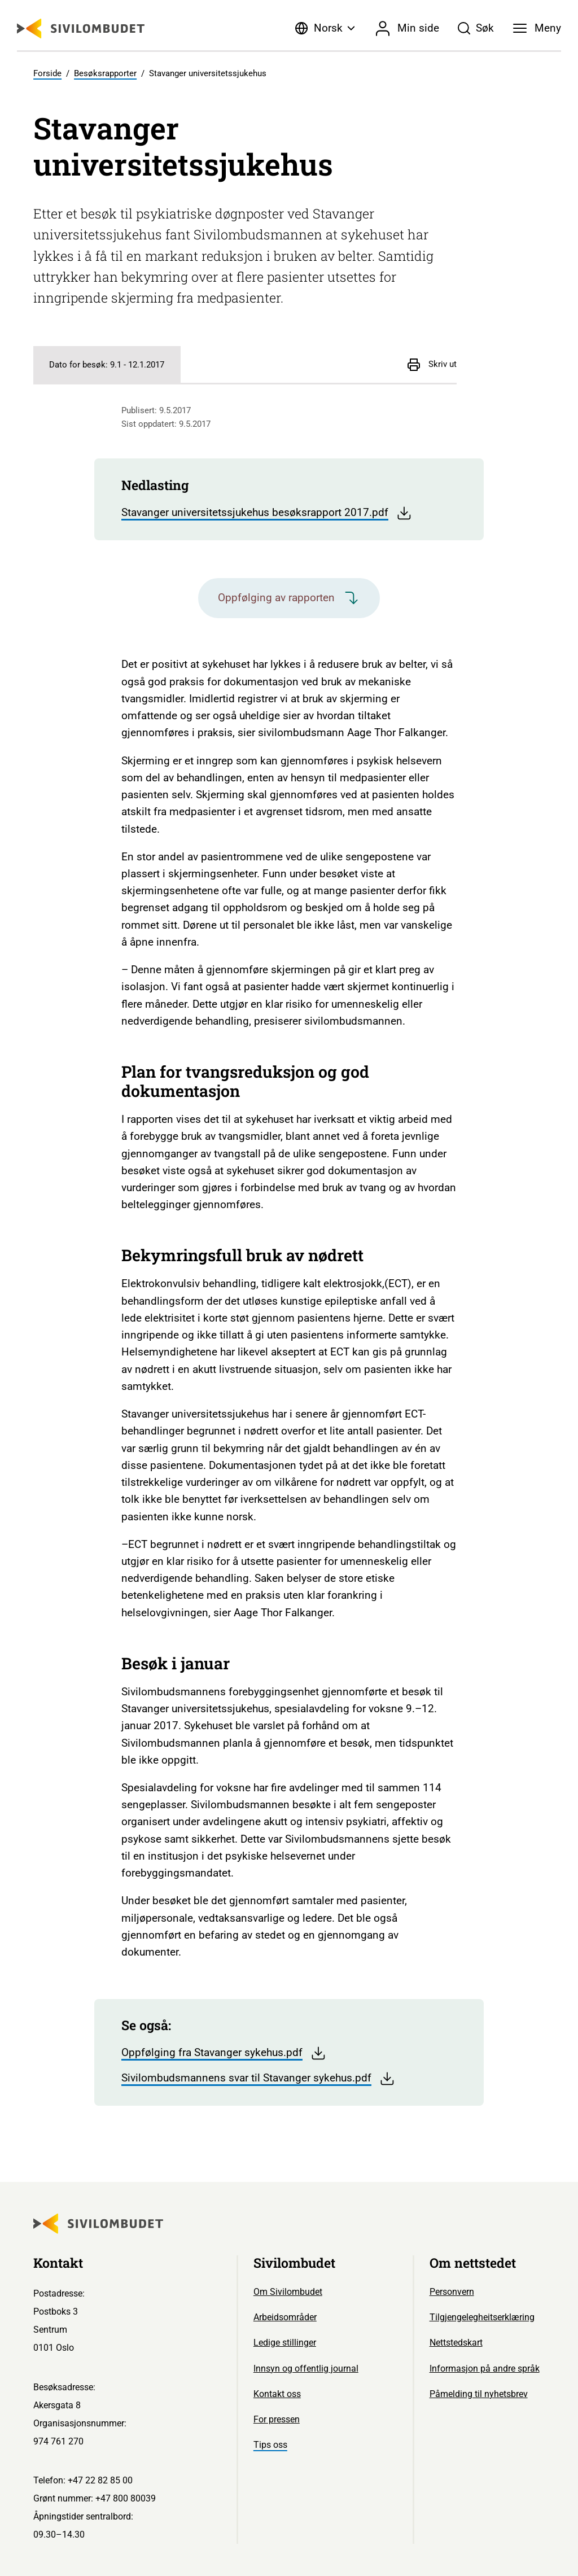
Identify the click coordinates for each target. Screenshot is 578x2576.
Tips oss (270, 2444)
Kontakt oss (277, 2394)
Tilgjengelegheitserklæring (482, 2317)
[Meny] (537, 28)
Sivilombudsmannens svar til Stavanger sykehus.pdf (258, 2079)
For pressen (276, 2419)
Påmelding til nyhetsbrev (479, 2394)
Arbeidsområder (285, 2317)
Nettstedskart (456, 2342)
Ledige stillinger (284, 2342)
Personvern (452, 2291)
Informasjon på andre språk (485, 2368)
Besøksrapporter (105, 73)
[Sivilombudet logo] (80, 28)
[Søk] (476, 28)
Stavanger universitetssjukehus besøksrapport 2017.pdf (266, 513)
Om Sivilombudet (287, 2291)
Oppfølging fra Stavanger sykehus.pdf (223, 2053)
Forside (47, 73)
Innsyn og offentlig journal (305, 2368)
